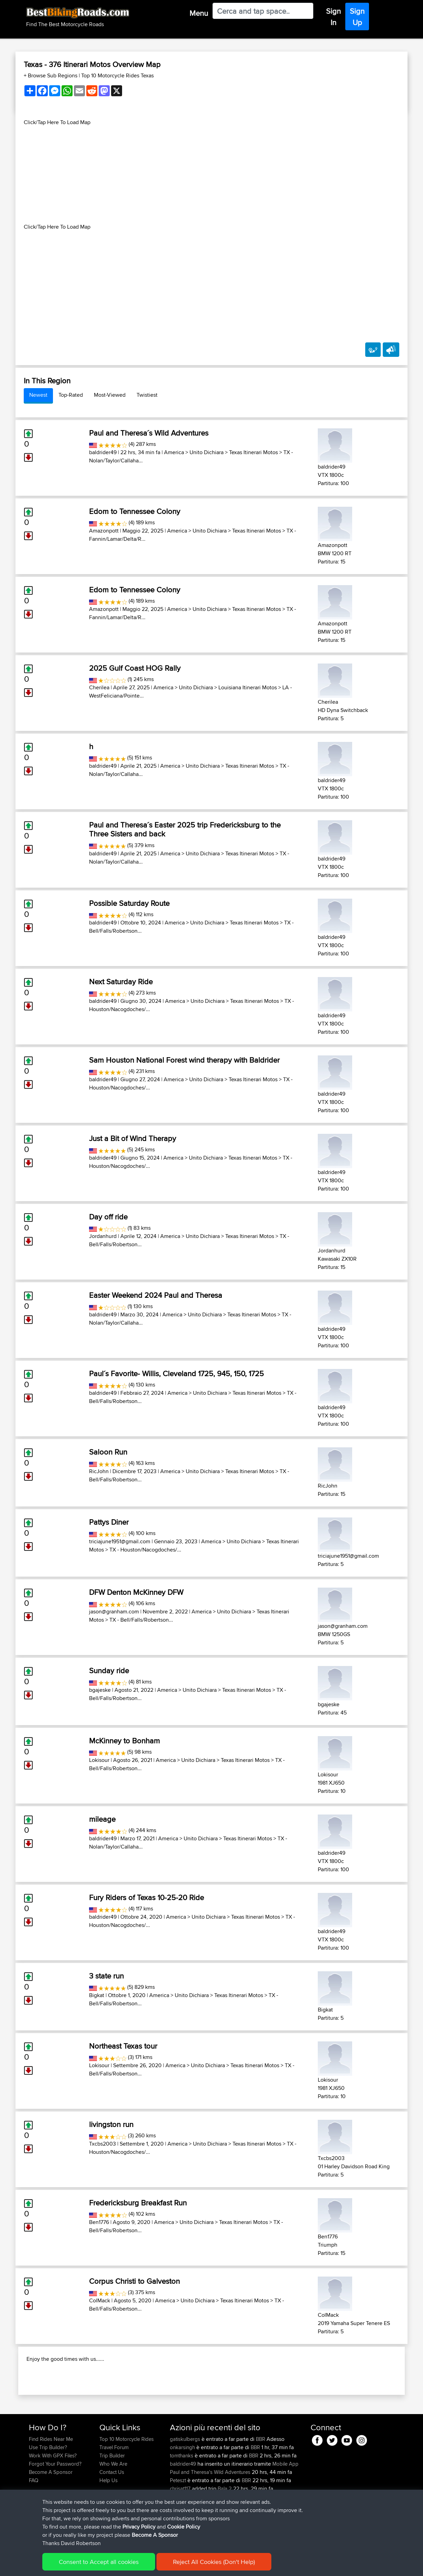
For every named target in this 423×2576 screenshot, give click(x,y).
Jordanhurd (103, 1236)
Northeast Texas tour (123, 2045)
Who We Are (113, 2508)
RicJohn (99, 1471)
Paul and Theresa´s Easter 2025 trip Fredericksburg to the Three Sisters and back (185, 829)
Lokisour (99, 1760)
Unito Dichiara (206, 452)
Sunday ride (109, 1670)
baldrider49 (103, 452)
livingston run (111, 2124)
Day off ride (108, 1216)
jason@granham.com (114, 1611)
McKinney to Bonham (124, 1740)
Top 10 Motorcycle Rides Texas (117, 75)
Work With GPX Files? (53, 2499)
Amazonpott (104, 531)
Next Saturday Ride (121, 981)
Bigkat (96, 1995)
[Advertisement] (211, 175)
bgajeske (100, 1690)
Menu (198, 13)
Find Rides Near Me (51, 2483)
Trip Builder (112, 2499)
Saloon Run (108, 1451)
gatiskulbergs (186, 2483)
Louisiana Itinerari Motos (247, 687)
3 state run (106, 1975)
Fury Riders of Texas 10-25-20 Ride (146, 1897)
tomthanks (182, 2499)
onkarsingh (183, 2491)
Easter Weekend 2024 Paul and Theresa (155, 1295)
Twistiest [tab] (147, 395)
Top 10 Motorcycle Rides (126, 2483)
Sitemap (93, 2565)
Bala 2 (225, 2532)
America (174, 452)
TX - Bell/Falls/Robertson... (141, 1620)
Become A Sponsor (51, 2516)
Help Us (108, 2524)
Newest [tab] (38, 395)
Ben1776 (99, 2222)
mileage (102, 1818)
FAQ (33, 2524)
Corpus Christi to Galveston (134, 2281)
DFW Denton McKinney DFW (136, 1592)
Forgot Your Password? (55, 2508)
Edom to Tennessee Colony (134, 511)
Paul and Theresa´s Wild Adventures (148, 432)
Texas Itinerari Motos (253, 452)
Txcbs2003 (102, 2144)
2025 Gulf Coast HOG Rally (135, 667)
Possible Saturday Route (129, 903)
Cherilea (99, 687)
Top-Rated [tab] (70, 395)
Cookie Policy (155, 2565)
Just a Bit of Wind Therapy (132, 1138)
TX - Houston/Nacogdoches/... (145, 1550)
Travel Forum (114, 2491)
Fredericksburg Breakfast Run (138, 2202)
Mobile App (285, 2508)
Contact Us (111, 2516)
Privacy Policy (121, 2565)
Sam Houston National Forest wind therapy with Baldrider (184, 1059)
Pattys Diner (109, 1521)
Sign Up (357, 17)
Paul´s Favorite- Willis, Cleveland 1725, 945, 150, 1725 (176, 1373)
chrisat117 (181, 2532)
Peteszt (178, 2524)
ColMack (99, 2300)
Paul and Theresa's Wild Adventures (210, 2516)
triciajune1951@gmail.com (119, 1541)
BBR (260, 2483)
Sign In (333, 17)
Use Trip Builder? (48, 2491)
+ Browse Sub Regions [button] (51, 75)
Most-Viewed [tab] (110, 395)
